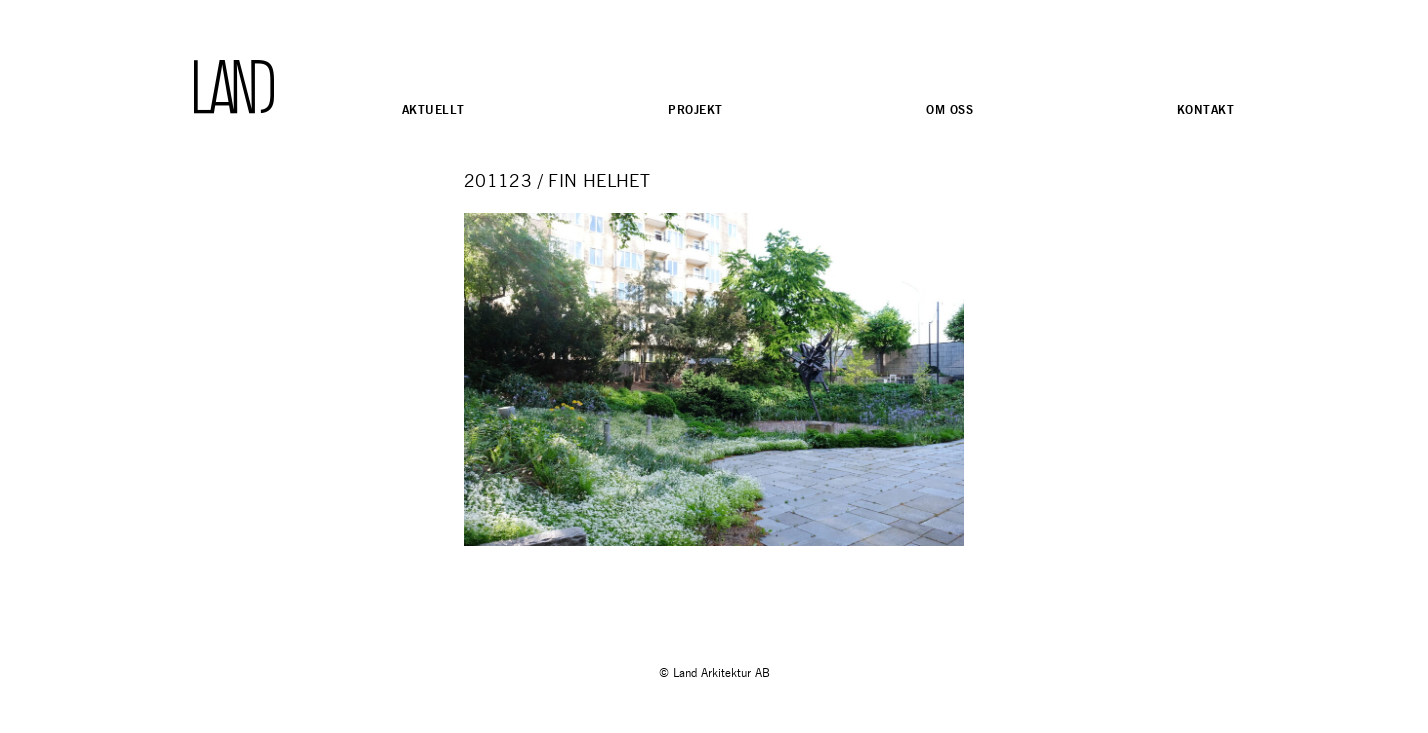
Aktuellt (433, 109)
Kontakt (1205, 109)
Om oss (949, 109)
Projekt (695, 109)
